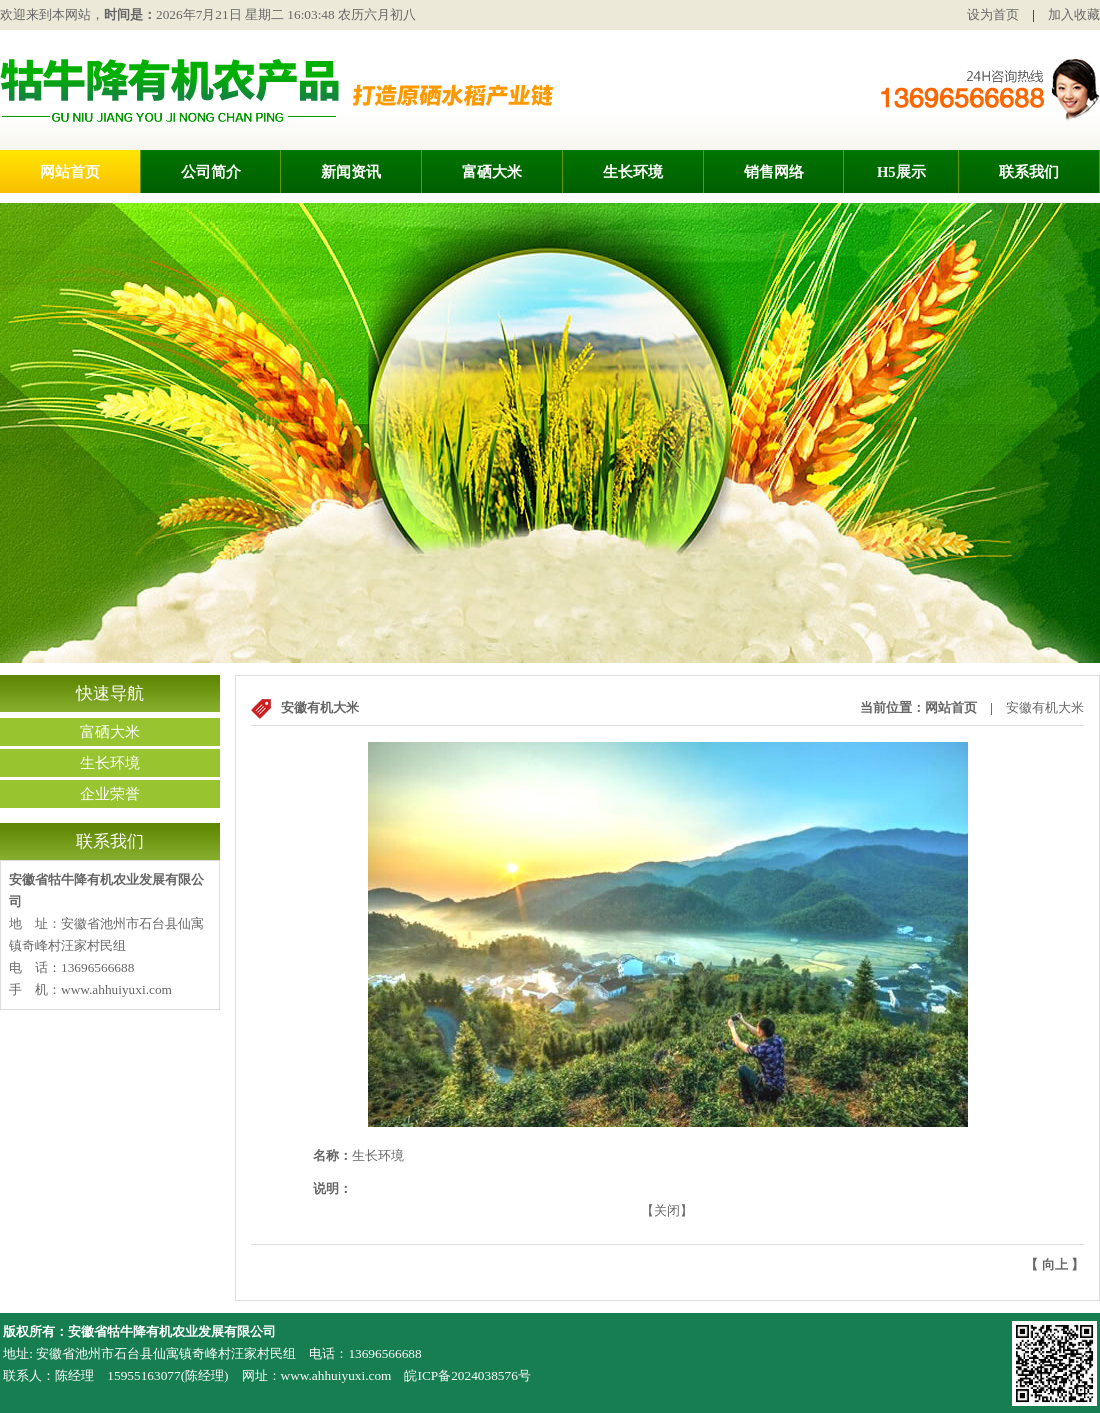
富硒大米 (492, 172)
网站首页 (70, 172)
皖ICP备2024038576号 (467, 1375)
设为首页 (993, 14)
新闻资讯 (351, 172)
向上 (1055, 1264)
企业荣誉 (110, 794)
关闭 (667, 1210)
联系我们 (1029, 172)
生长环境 (633, 172)
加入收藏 (1074, 14)
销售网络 (774, 172)
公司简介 (211, 172)
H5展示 (901, 172)
